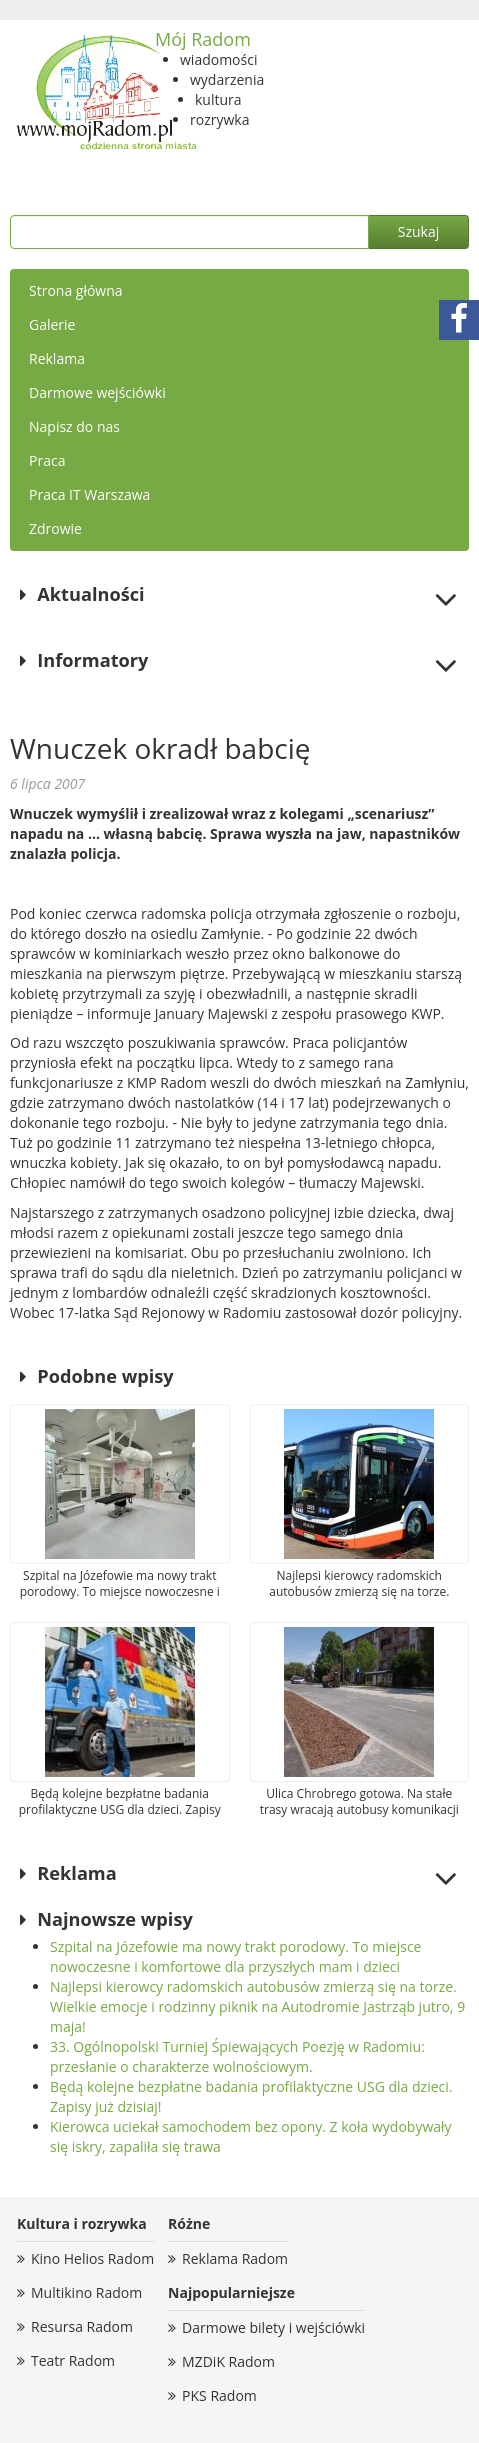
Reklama (57, 358)
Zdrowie (55, 528)
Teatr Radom (73, 2360)
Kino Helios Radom (92, 2258)
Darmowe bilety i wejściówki (273, 2327)
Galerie (52, 324)
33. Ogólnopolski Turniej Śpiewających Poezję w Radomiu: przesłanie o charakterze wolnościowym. (237, 2056)
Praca (47, 460)
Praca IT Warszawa (89, 494)
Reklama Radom (235, 2258)
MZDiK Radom (228, 2361)
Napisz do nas (74, 426)
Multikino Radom (86, 2292)
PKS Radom (219, 2395)
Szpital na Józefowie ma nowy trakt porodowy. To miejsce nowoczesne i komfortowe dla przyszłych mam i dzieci (235, 1956)
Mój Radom (203, 39)
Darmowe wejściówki (97, 392)
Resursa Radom (82, 2326)
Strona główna (76, 290)
